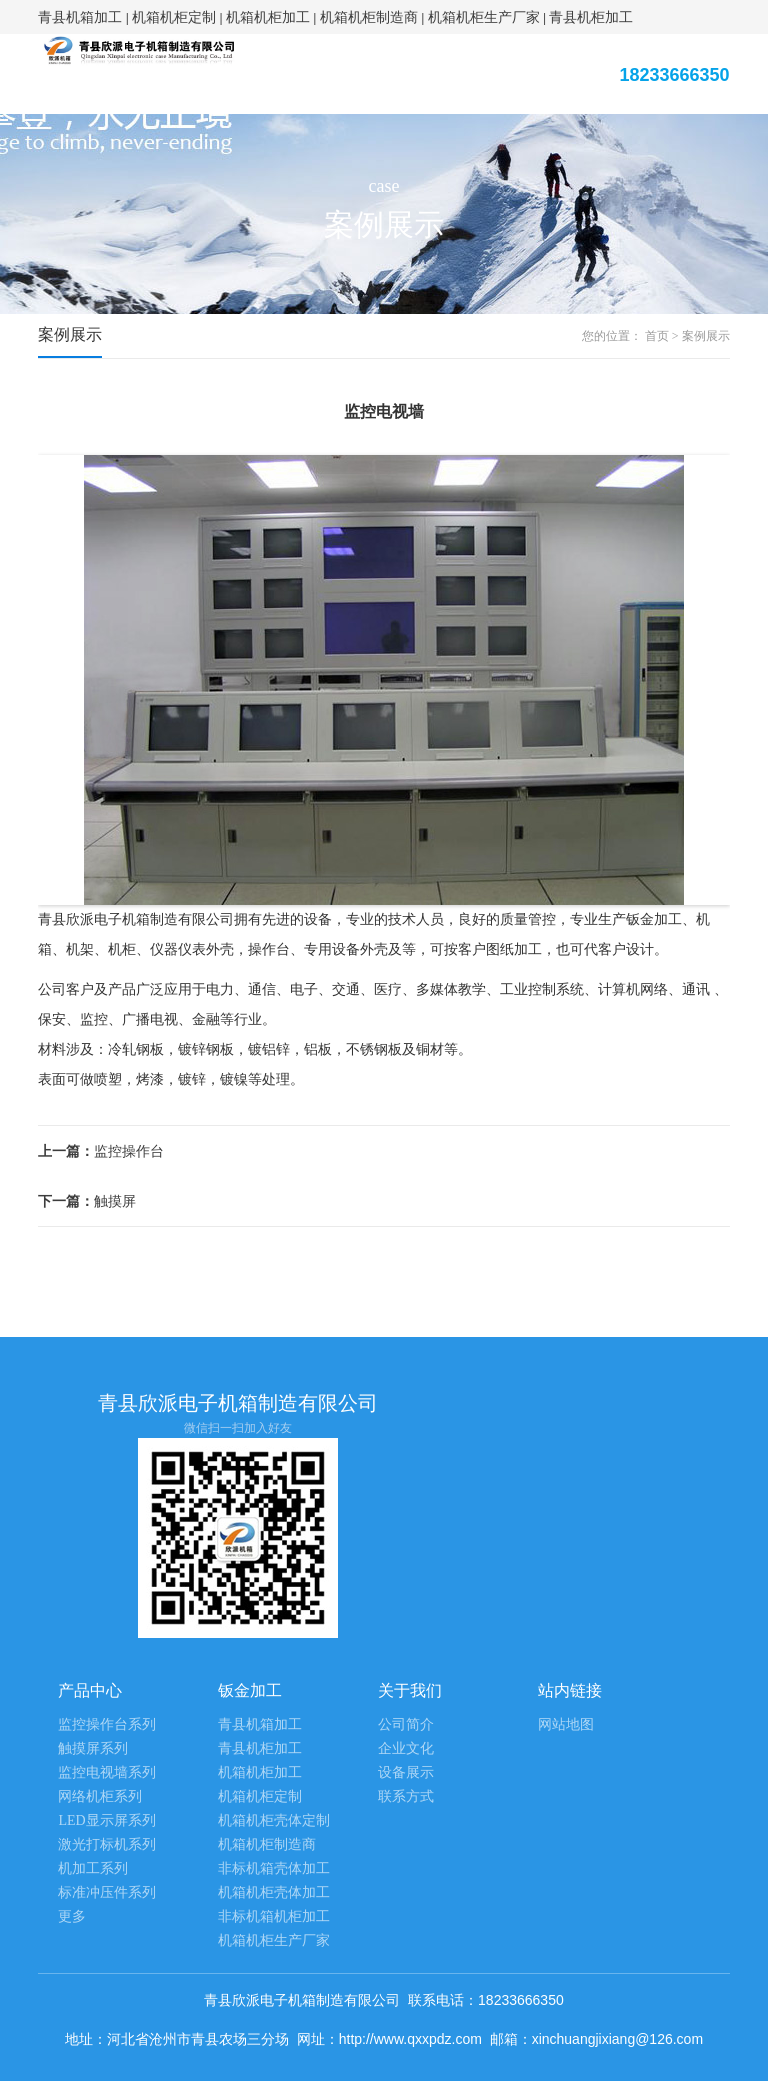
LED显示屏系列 (106, 1820)
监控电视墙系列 (107, 1772)
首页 (657, 336)
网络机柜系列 (100, 1796)
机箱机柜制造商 (369, 17)
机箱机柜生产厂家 (484, 17)
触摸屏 (87, 1201)
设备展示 (406, 1772)
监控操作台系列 (107, 1724)
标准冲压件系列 (107, 1892)
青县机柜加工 (591, 17)
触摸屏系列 (93, 1748)
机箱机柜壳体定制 (274, 1820)
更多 (72, 1916)
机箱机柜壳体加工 (274, 1892)
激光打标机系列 (107, 1844)
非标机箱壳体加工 (274, 1868)
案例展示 (706, 336)
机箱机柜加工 (268, 17)
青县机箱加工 (80, 17)
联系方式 (406, 1796)
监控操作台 (101, 1151)
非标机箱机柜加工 (274, 1916)
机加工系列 (93, 1868)
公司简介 (406, 1724)
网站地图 (566, 1724)
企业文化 (406, 1748)
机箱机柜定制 (174, 17)
